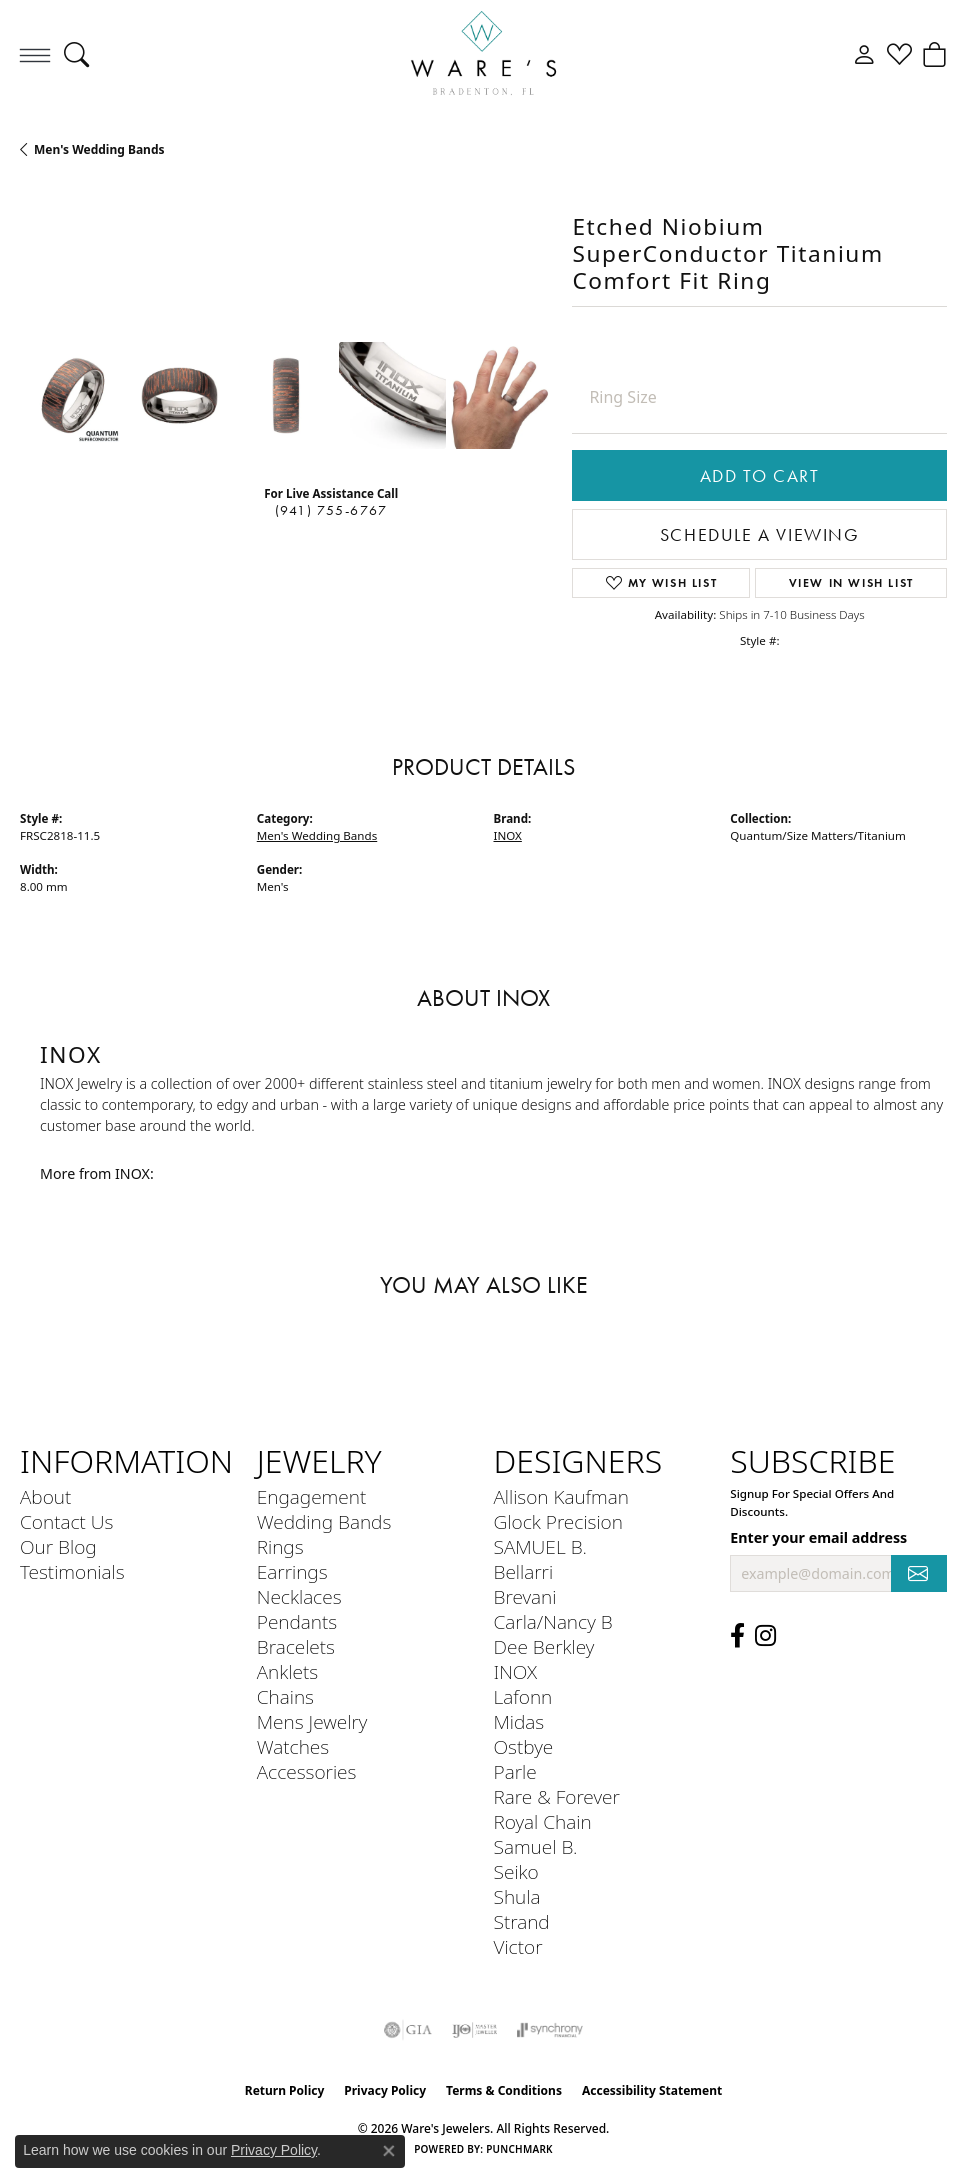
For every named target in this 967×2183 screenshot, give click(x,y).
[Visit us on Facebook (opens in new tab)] (737, 1636)
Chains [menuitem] (285, 1696)
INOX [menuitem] (516, 1671)
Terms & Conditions (504, 2090)
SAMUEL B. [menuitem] (540, 1546)
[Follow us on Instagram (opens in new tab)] (765, 1636)
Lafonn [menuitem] (523, 1696)
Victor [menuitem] (518, 1946)
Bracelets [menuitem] (296, 1646)
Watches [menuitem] (293, 1746)
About (45, 1496)
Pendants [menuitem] (297, 1621)
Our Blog (58, 1546)
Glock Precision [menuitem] (558, 1521)
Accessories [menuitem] (307, 1771)
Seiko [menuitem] (516, 1871)
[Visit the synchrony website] (550, 2030)
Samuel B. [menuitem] (536, 1846)
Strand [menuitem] (522, 1921)
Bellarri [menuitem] (524, 1571)
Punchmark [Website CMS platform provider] (519, 2149)
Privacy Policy (385, 2090)
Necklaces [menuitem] (299, 1596)
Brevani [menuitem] (525, 1596)
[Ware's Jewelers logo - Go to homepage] (484, 55)
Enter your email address (818, 1537)
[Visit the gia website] (408, 2030)
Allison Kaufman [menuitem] (561, 1496)
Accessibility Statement (652, 2090)
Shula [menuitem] (517, 1896)
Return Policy (285, 2090)
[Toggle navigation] (35, 55)
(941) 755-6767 (331, 510)
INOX (508, 835)
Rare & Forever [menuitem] (557, 1796)
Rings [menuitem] (280, 1546)
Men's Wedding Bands (99, 149)
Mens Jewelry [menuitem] (312, 1721)
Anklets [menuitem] (287, 1671)
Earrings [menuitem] (292, 1571)
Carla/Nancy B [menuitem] (553, 1621)
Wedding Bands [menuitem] (324, 1521)
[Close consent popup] (389, 2151)
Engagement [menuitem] (311, 1496)
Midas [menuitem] (519, 1721)
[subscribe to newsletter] (919, 1573)
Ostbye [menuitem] (524, 1746)
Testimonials (72, 1571)
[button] (76, 55)
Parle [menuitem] (515, 1771)
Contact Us (66, 1521)
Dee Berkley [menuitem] (544, 1646)
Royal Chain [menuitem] (543, 1821)
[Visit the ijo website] (474, 2030)
